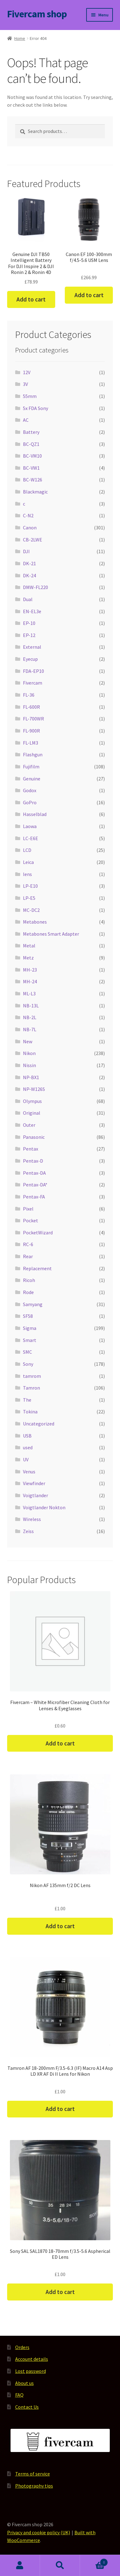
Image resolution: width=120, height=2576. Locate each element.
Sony (28, 1364)
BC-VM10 (32, 456)
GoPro (30, 802)
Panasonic (34, 1137)
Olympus (32, 1101)
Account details (31, 2359)
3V (25, 384)
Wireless (32, 1519)
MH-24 (30, 981)
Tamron (31, 1388)
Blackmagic (35, 492)
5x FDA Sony (35, 408)
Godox (29, 790)
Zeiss (28, 1531)
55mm (30, 396)
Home (19, 38)
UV (26, 1459)
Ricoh (29, 1280)
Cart (94, 2561)
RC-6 (28, 1244)
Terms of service (32, 2474)
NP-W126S (34, 1089)
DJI (26, 551)
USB (27, 1436)
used (28, 1447)
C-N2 (28, 515)
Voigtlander (35, 1495)
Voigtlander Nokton (44, 1507)
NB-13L (31, 1005)
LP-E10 (30, 886)
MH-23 (30, 970)
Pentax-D (33, 1161)
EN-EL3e (32, 611)
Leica (28, 862)
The (27, 1400)
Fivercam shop (37, 14)
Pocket (30, 1220)
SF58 (28, 1316)
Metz (28, 958)
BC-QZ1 (31, 444)
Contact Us (27, 2407)
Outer (29, 1125)
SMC (27, 1352)
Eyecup (30, 659)
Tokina (30, 1411)
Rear (28, 1256)
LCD (27, 850)
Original (31, 1113)
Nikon (29, 1053)
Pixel (28, 1209)
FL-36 (28, 695)
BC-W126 (32, 479)
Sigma (29, 1328)
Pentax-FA (34, 1197)
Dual (28, 599)
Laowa (30, 826)
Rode (28, 1292)
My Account (20, 2565)
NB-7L (29, 1029)
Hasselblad (35, 814)
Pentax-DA (34, 1173)
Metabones (35, 922)
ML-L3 (29, 993)
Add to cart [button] (31, 299)
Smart (29, 1340)
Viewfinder (34, 1483)
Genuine (31, 778)
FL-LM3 (30, 743)
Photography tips (34, 2486)
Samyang (32, 1304)
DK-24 (29, 575)
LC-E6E (30, 838)
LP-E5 (29, 898)
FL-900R (31, 731)
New (27, 1041)
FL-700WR (33, 719)
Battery (31, 432)
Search (60, 2565)
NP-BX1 (31, 1077)
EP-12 (29, 635)
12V (26, 372)
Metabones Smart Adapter (51, 934)
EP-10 (29, 623)
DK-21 (29, 563)
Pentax (30, 1149)
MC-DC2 (31, 910)
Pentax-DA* (35, 1184)
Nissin (29, 1065)
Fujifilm (31, 766)
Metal (29, 945)
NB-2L (29, 1017)
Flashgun (32, 754)
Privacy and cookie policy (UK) (38, 2532)
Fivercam (32, 683)
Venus (29, 1471)
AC (26, 420)
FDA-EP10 (33, 671)
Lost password (30, 2371)
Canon (30, 527)
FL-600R (31, 707)
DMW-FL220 (35, 587)
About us (24, 2383)
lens (27, 874)
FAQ (19, 2395)
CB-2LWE (32, 539)
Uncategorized (38, 1423)
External (32, 647)
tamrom (32, 1376)
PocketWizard (38, 1232)
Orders (22, 2347)
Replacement (37, 1268)
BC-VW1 (31, 468)
